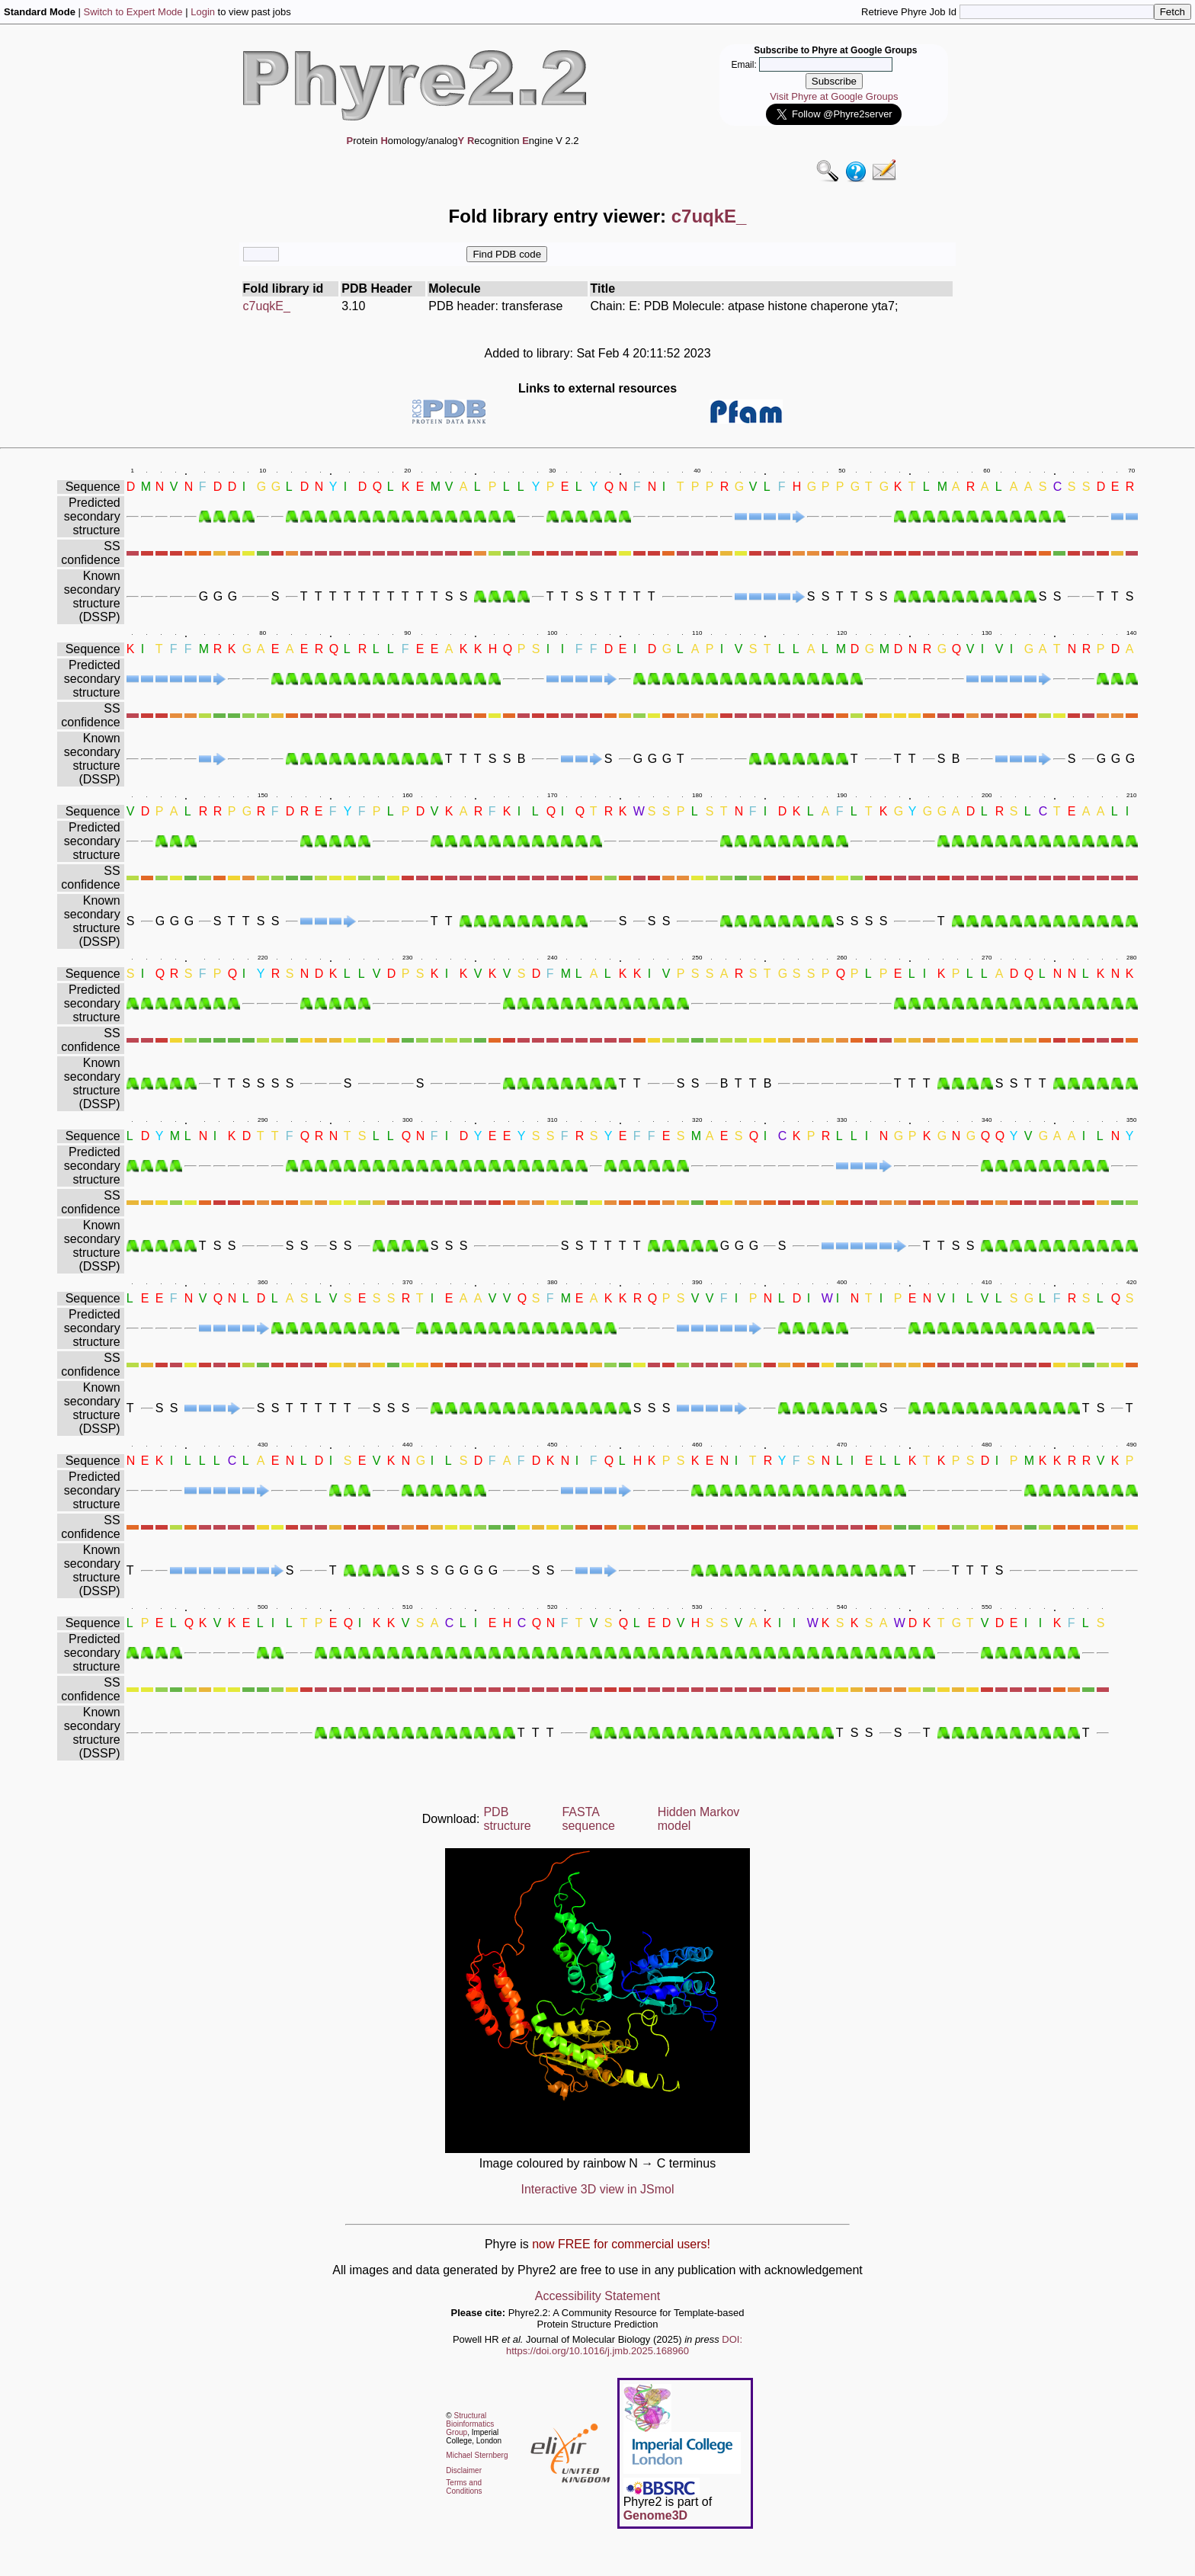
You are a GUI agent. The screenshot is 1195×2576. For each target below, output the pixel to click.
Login (203, 12)
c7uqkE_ (266, 306)
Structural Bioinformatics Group (470, 2424)
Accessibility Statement (598, 2295)
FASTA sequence (588, 1818)
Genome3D (655, 2515)
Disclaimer (464, 2470)
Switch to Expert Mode (133, 12)
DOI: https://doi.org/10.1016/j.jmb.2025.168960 (624, 2345)
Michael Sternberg (477, 2455)
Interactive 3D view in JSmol (597, 2189)
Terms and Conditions (464, 2486)
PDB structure (506, 1818)
